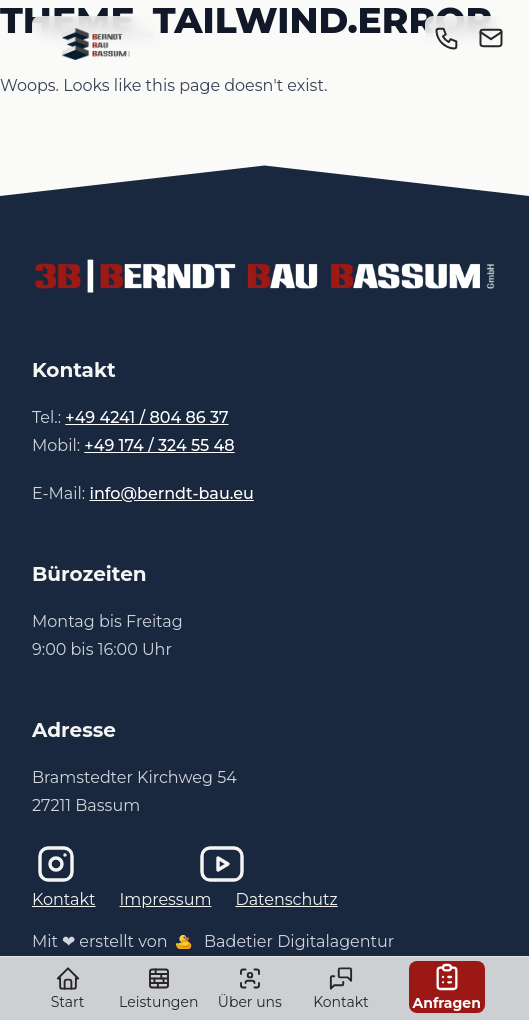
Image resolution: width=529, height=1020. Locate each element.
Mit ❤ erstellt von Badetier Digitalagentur (213, 941)
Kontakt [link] (340, 988)
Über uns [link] (249, 988)
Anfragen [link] (447, 986)
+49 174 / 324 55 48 (159, 445)
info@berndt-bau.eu (171, 493)
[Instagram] (99, 864)
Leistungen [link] (158, 988)
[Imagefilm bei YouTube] (265, 864)
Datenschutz (286, 899)
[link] (96, 44)
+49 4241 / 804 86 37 (146, 417)
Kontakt (64, 899)
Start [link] (68, 988)
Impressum (166, 899)
